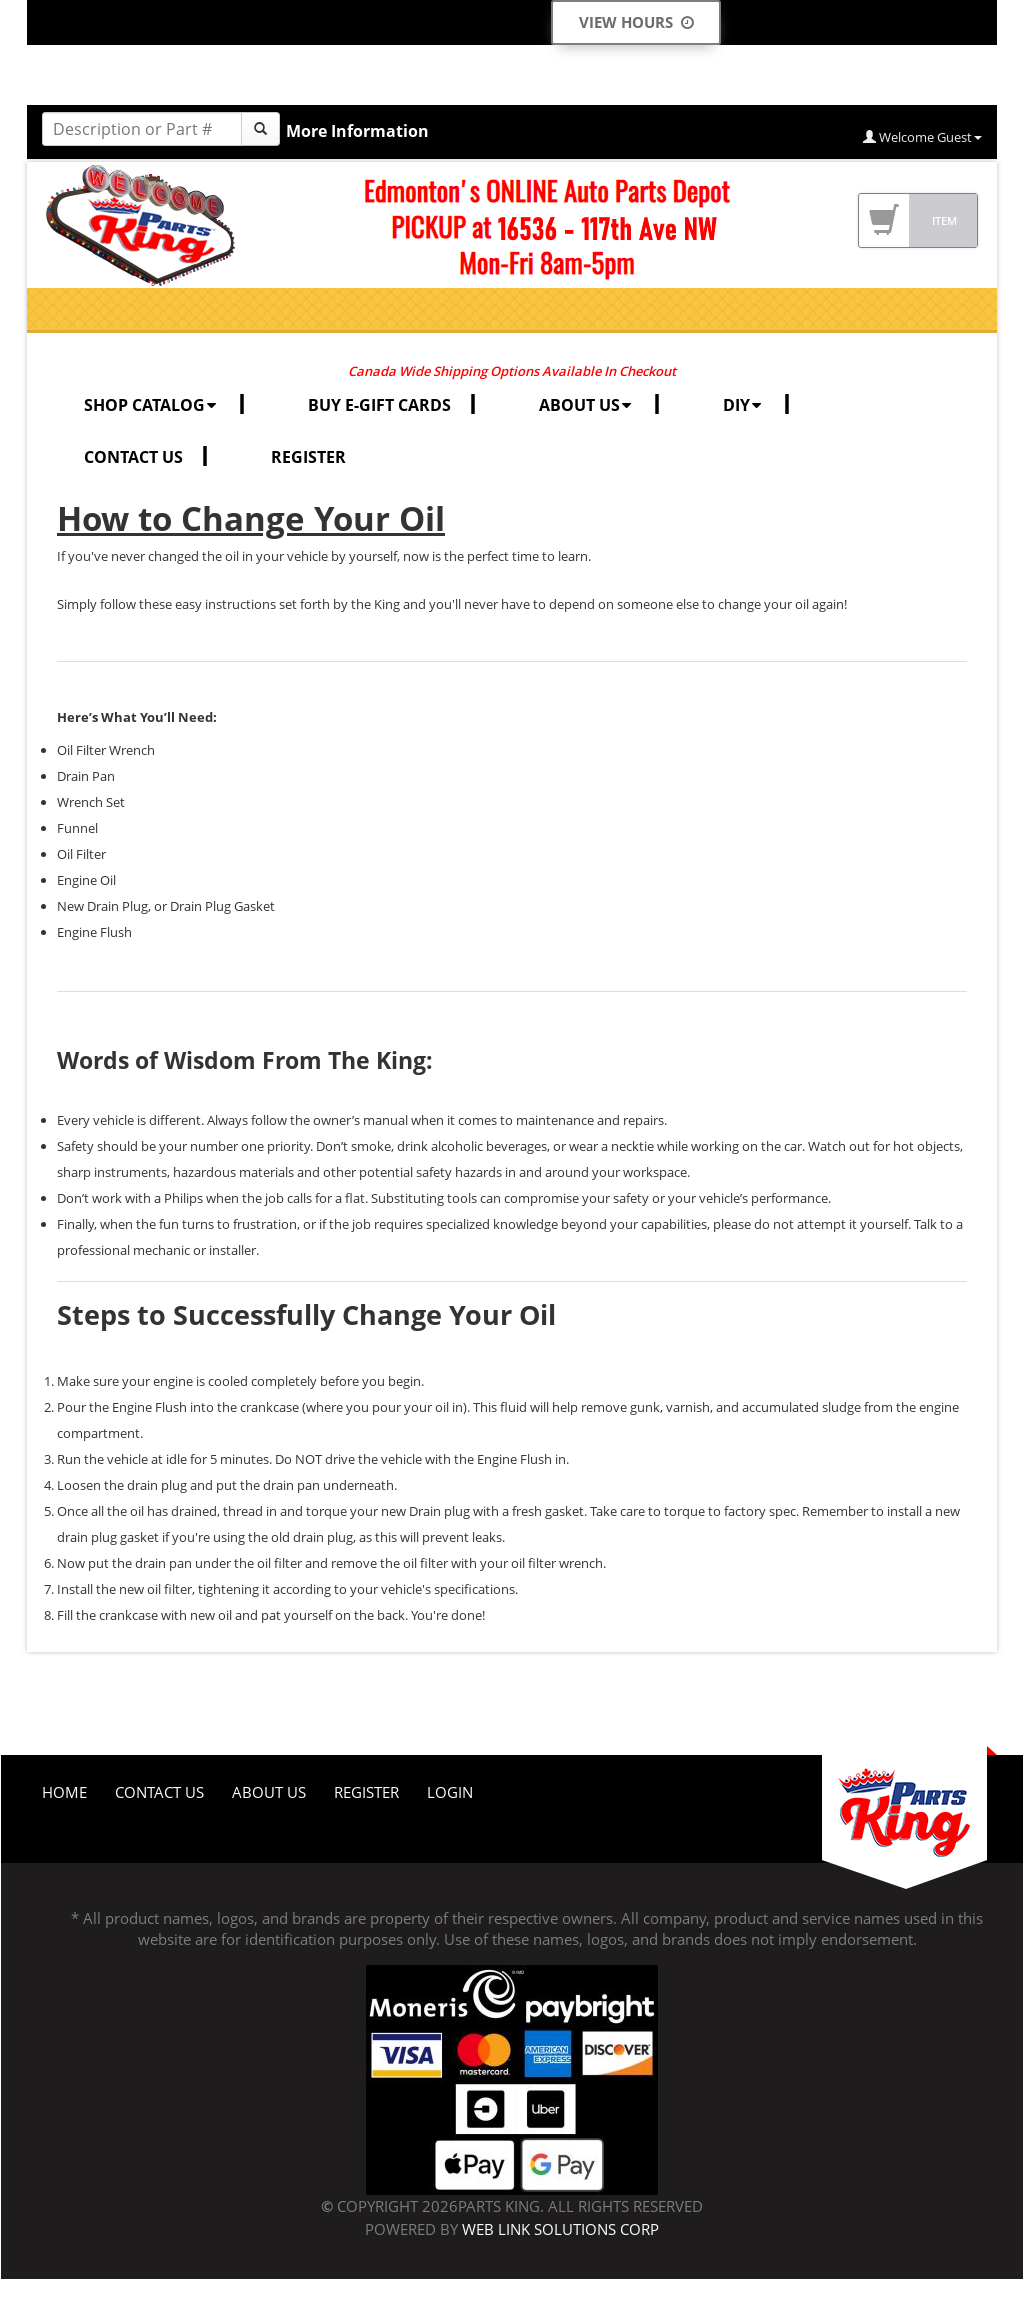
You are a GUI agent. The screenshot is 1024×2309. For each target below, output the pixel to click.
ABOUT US (587, 405)
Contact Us (159, 1792)
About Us (269, 1792)
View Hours (636, 22)
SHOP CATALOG (152, 405)
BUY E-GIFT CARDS (379, 405)
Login (450, 1792)
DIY (744, 405)
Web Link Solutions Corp (560, 2229)
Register (366, 1792)
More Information (357, 131)
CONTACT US (133, 457)
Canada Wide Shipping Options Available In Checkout (512, 371)
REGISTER (308, 457)
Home (64, 1792)
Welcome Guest (922, 137)
